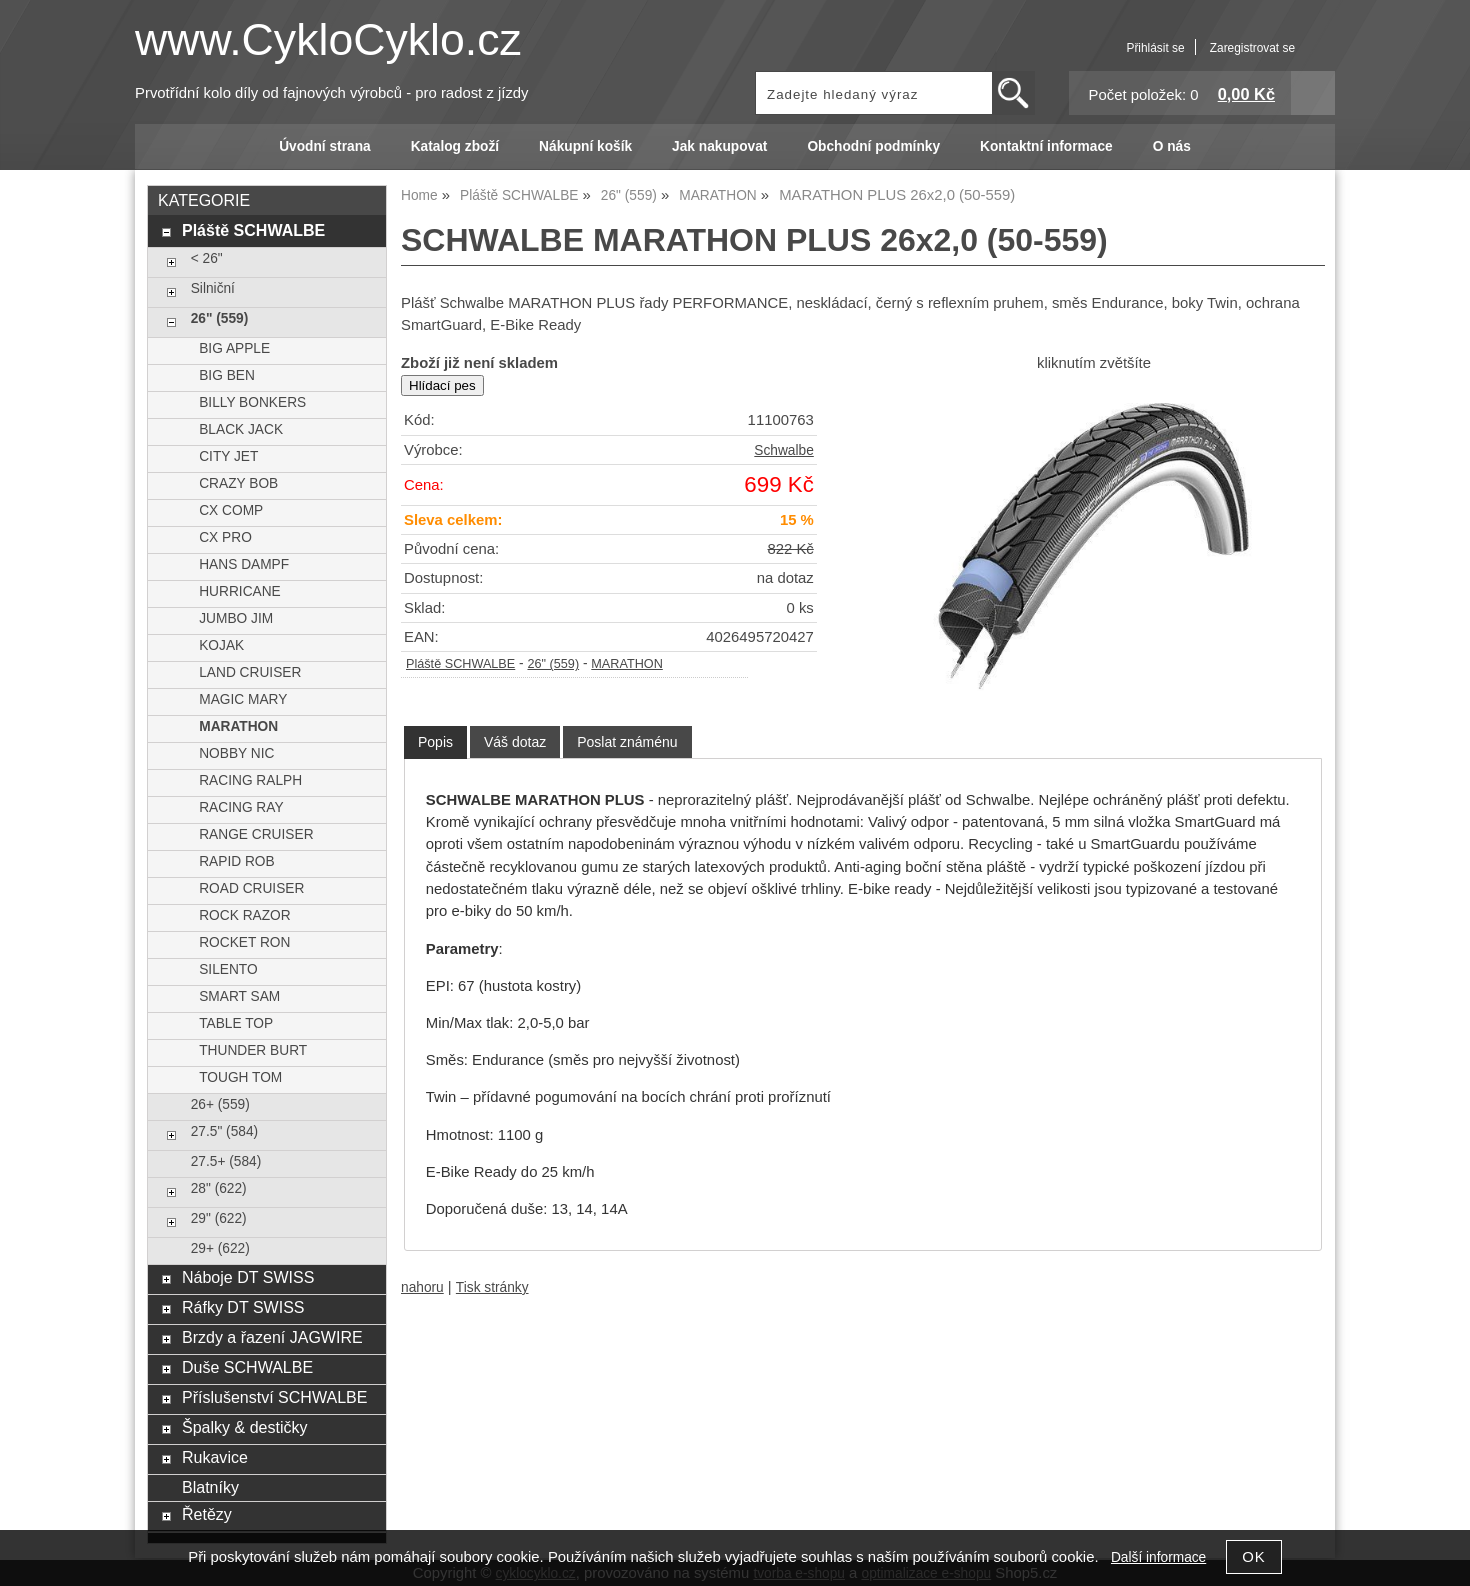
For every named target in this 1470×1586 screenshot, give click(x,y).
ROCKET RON (244, 942)
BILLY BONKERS (252, 402)
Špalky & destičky (245, 1427)
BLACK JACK (241, 429)
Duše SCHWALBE (247, 1367)
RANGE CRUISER (256, 834)
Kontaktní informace (1046, 146)
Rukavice (215, 1457)
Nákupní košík (585, 146)
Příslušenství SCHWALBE (274, 1397)
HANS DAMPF (244, 564)
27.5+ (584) (226, 1161)
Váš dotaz (515, 742)
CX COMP (231, 510)
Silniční (213, 288)
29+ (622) (220, 1248)
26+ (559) (220, 1104)
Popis (435, 742)
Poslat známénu (627, 742)
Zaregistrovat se (1252, 48)
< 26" (207, 258)
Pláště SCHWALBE (460, 664)
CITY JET (228, 456)
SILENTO (228, 969)
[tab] (435, 742)
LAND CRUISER (250, 672)
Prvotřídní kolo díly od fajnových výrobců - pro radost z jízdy (332, 93)
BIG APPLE (234, 348)
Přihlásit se (1155, 48)
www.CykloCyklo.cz (328, 39)
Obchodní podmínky (873, 146)
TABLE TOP (236, 1023)
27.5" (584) (224, 1131)
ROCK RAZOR (244, 915)
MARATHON (626, 664)
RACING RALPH (250, 780)
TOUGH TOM (240, 1077)
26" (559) (553, 664)
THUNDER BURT (253, 1050)
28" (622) (219, 1188)
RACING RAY (241, 807)
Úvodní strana (324, 146)
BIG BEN (227, 375)
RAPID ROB (236, 861)
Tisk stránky (492, 1287)
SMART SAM (239, 996)
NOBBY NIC (236, 753)
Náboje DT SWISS (248, 1277)
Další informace (1158, 1557)
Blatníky (210, 1487)
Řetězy (207, 1514)
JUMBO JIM (236, 618)
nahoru (422, 1287)
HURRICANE (240, 591)
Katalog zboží (455, 146)
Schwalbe (783, 450)
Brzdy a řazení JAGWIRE (272, 1337)
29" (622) (219, 1218)
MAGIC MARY (243, 699)
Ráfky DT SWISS (243, 1307)
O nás (1172, 146)
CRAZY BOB (238, 483)
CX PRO (225, 537)
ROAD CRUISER (251, 888)
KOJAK (221, 645)
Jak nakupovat (719, 146)
